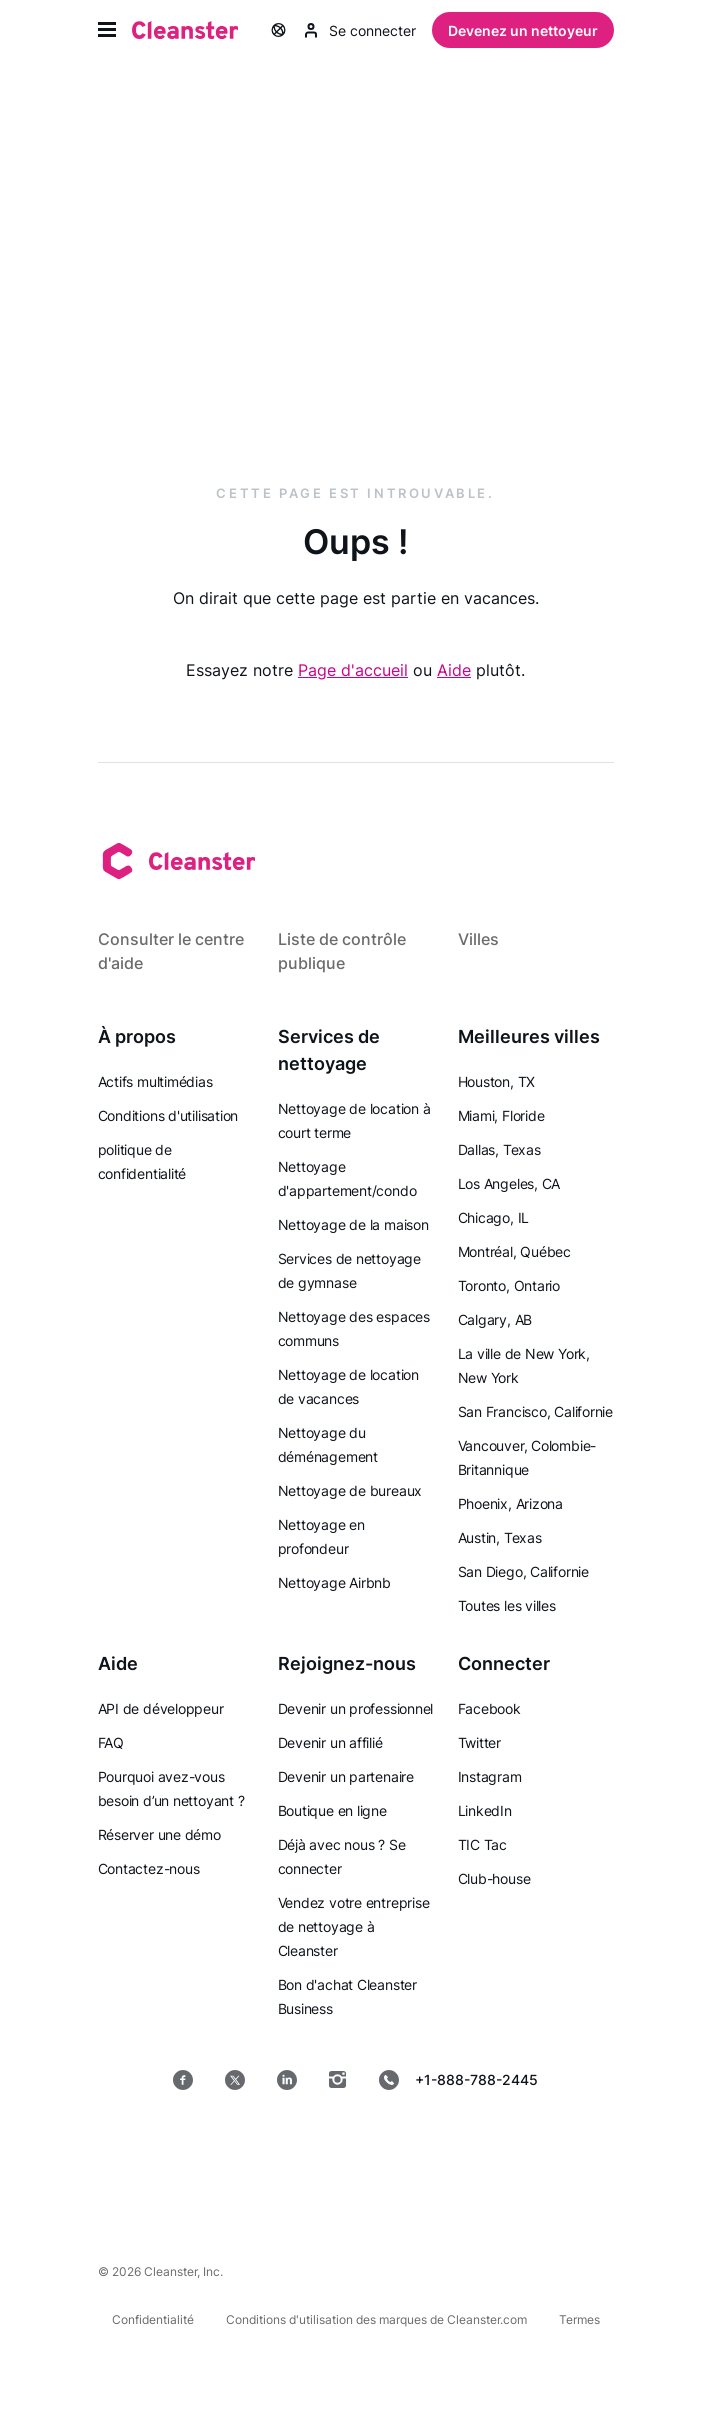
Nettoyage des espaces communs (354, 1328)
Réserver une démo (159, 1834)
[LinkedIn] (287, 2080)
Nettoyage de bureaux (350, 1490)
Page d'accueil (353, 670)
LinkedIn (485, 1810)
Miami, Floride (501, 1115)
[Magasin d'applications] (219, 2143)
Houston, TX (497, 1081)
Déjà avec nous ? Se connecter (342, 1856)
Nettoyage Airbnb (334, 1582)
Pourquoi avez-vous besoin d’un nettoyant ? (171, 1788)
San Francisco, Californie (536, 1411)
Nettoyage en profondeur (321, 1536)
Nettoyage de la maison (353, 1224)
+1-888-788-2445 (458, 2080)
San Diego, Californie (523, 1571)
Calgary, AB (495, 1319)
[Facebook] (183, 2080)
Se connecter (360, 30)
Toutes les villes (507, 1605)
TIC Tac (482, 1844)
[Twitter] (235, 2080)
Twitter (479, 1742)
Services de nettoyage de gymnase (349, 1270)
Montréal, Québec (514, 1251)
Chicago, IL (494, 1217)
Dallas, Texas (499, 1149)
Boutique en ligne (332, 1810)
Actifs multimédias (155, 1081)
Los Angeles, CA (509, 1183)
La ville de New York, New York (524, 1365)
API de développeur (161, 1708)
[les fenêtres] (355, 2194)
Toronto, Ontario (509, 1285)
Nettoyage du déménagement (328, 1444)
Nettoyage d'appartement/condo (347, 1178)
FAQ (111, 1742)
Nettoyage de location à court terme (354, 1120)
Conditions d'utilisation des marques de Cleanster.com (376, 2319)
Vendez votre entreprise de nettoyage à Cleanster (354, 1926)
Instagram (490, 1776)
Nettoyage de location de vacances (348, 1386)
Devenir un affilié (330, 1742)
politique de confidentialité (142, 1161)
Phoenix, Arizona (510, 1503)
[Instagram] (338, 2080)
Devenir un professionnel (356, 1708)
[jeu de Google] (363, 2143)
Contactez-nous (149, 1868)
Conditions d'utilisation (168, 1115)
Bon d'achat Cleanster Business (347, 1996)
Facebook (489, 1708)
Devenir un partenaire (346, 1776)
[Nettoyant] (185, 30)
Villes (478, 939)
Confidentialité (153, 2319)
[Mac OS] (499, 2143)
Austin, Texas (500, 1537)
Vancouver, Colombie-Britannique (527, 1457)
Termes (579, 2319)
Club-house (494, 1878)
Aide (454, 670)
